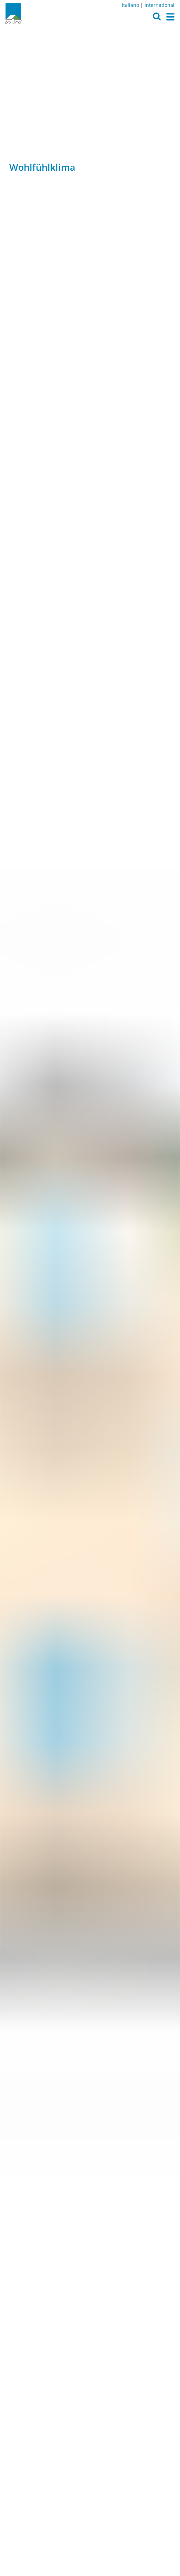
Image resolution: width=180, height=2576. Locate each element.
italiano (130, 5)
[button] (157, 18)
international (159, 5)
